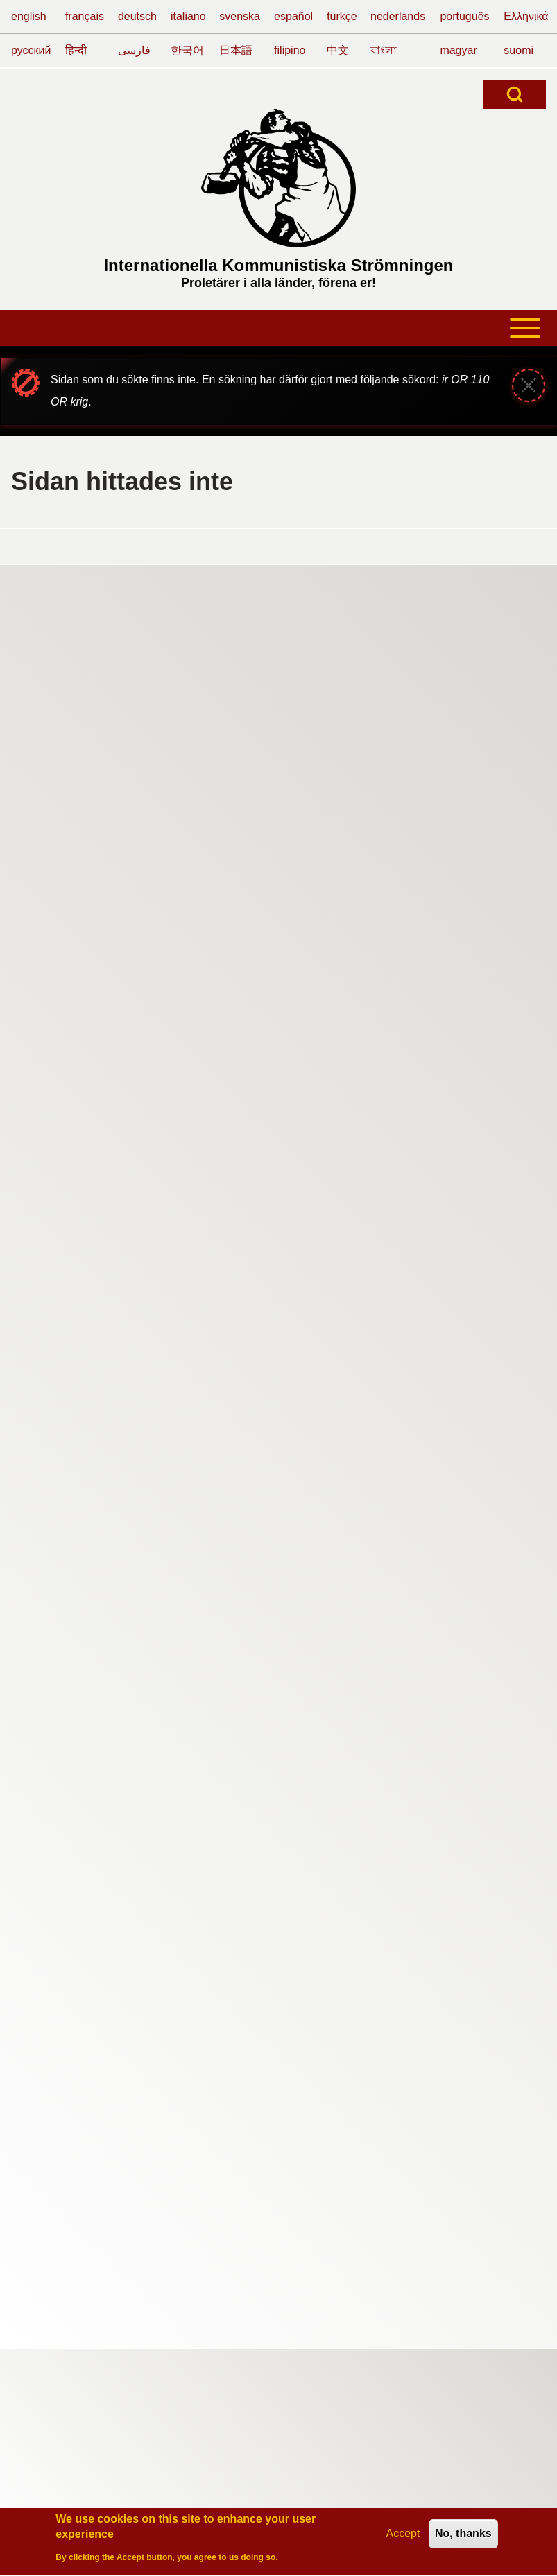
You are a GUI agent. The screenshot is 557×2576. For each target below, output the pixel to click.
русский (31, 50)
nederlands (397, 16)
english (28, 16)
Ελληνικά (526, 16)
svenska (239, 16)
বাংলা (383, 50)
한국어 (187, 50)
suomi (518, 50)
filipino (289, 50)
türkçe (342, 16)
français (84, 16)
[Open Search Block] (514, 94)
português (464, 16)
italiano (188, 16)
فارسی (134, 50)
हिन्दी (76, 50)
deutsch (137, 16)
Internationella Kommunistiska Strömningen (278, 265)
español (293, 16)
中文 (338, 50)
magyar (458, 50)
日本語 (235, 50)
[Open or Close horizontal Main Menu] (278, 328)
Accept (403, 2537)
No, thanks (463, 2537)
